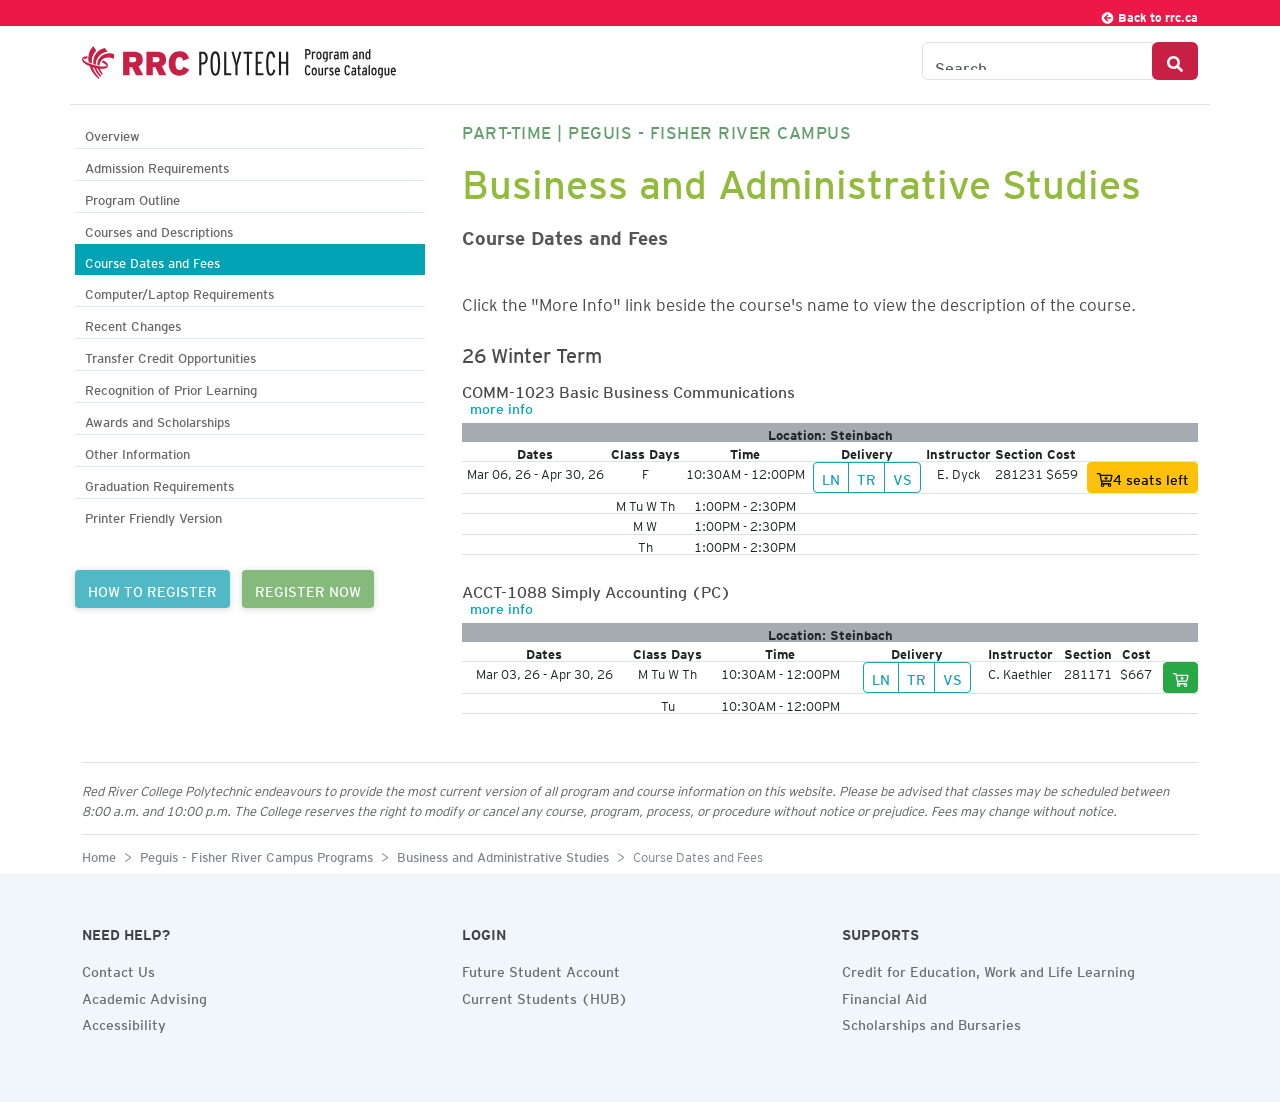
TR (866, 477)
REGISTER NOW (308, 589)
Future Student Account (541, 969)
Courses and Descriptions (159, 229)
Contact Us (118, 969)
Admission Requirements (157, 165)
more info (501, 406)
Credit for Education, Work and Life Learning (988, 969)
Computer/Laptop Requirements (179, 291)
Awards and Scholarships (157, 419)
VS (902, 477)
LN (831, 477)
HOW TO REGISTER (152, 589)
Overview (112, 133)
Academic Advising (144, 996)
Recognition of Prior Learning (171, 387)
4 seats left (1143, 479)
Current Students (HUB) (545, 996)
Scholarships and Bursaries (931, 1022)
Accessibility (124, 1022)
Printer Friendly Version (153, 515)
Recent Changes (133, 323)
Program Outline (132, 197)
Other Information (137, 451)
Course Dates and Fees (152, 260)
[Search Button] (1175, 61)
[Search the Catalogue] (1037, 61)
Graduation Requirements (159, 483)
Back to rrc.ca (1149, 14)
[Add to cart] (1181, 677)
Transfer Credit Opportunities (170, 355)
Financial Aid (884, 996)
